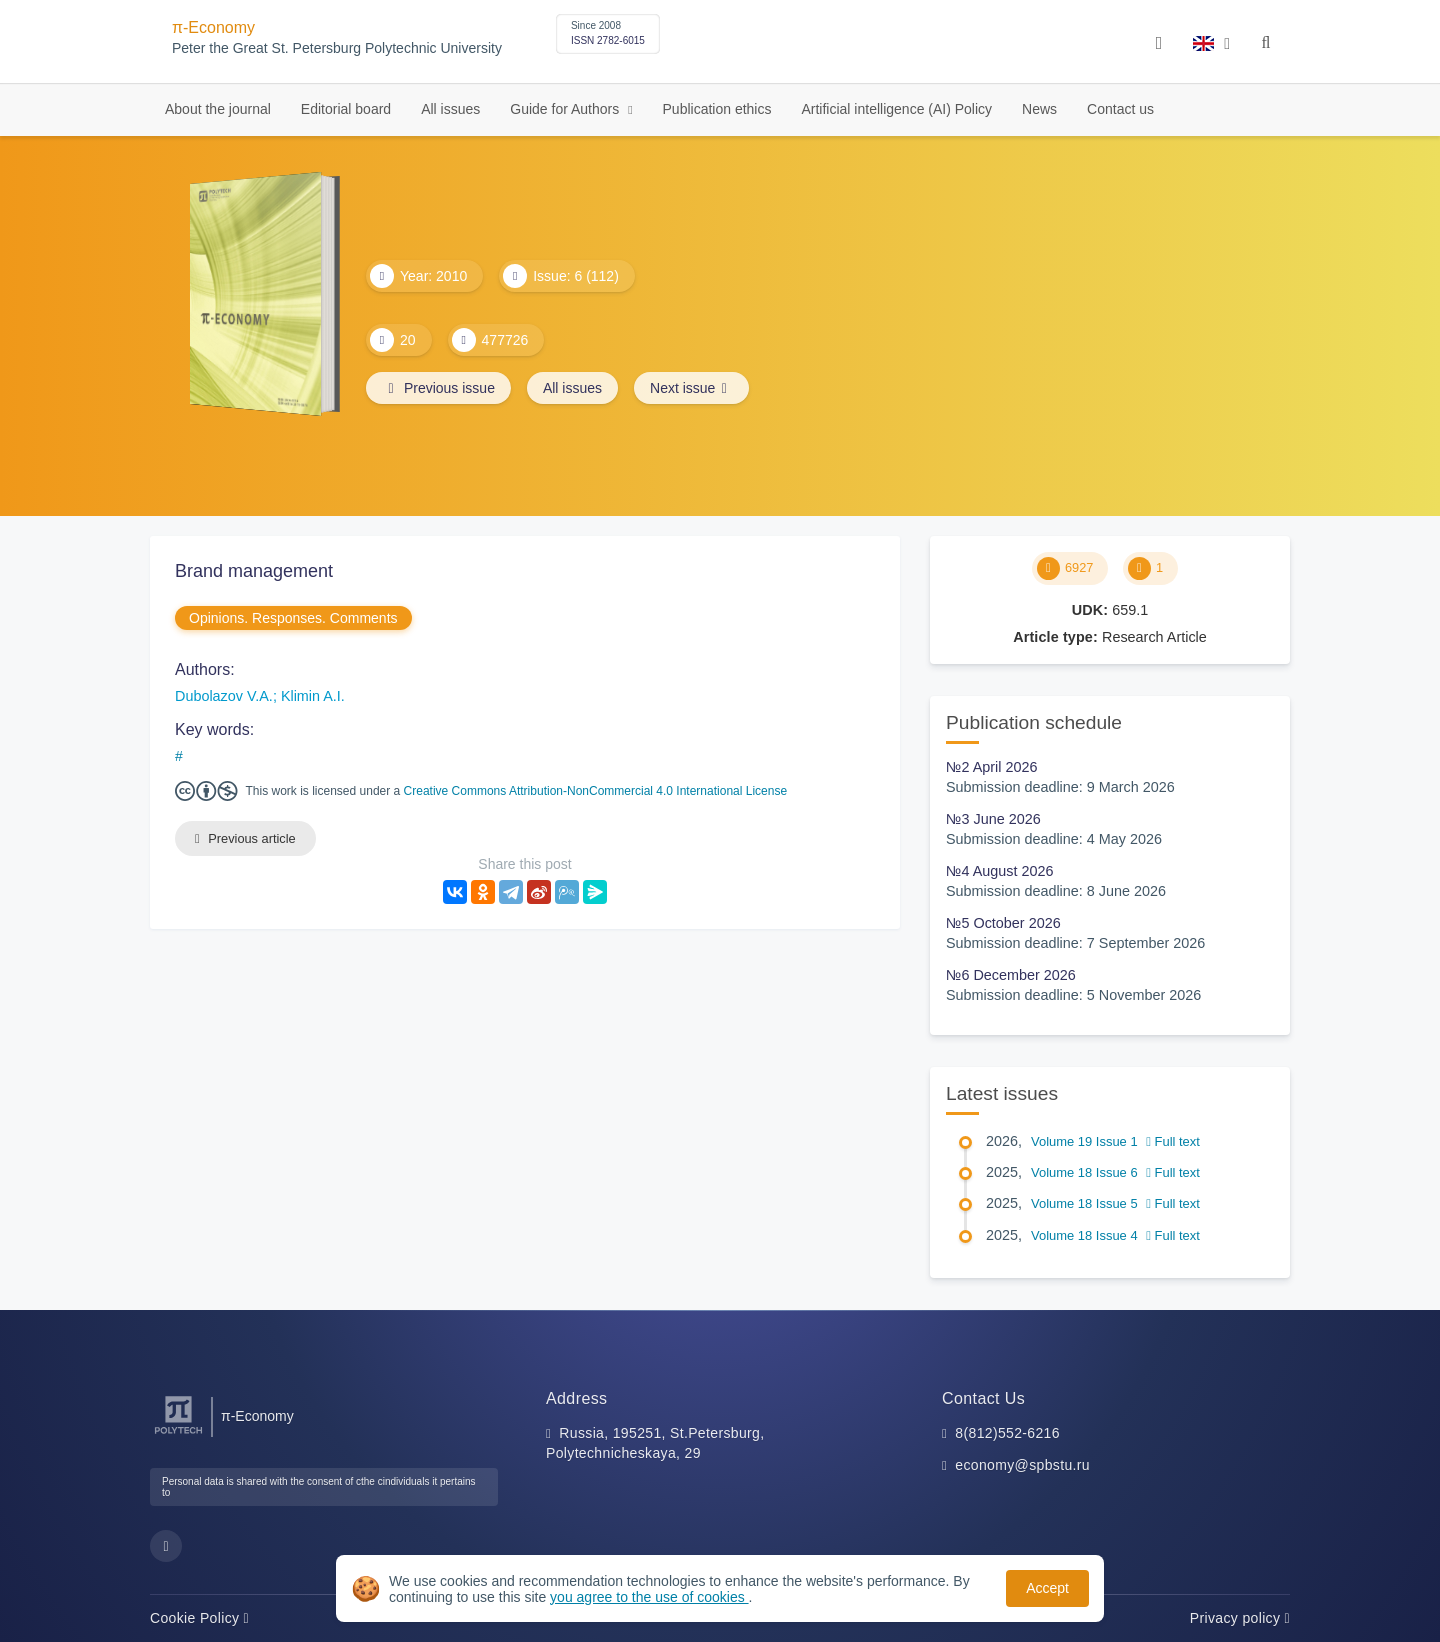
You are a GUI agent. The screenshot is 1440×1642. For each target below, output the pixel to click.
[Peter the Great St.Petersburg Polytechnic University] (178, 1434)
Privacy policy (1240, 1618)
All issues (450, 109)
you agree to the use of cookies (649, 1597)
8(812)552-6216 (1007, 1433)
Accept (1047, 1588)
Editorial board (346, 109)
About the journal (218, 109)
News (1039, 109)
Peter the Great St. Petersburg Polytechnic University (337, 48)
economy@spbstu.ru (1022, 1465)
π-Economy (213, 27)
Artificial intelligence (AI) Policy (896, 109)
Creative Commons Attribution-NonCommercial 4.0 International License (596, 791)
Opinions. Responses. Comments (293, 618)
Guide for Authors (566, 109)
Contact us (1120, 109)
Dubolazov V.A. (224, 696)
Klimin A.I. (313, 696)
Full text (1173, 1141)
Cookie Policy (199, 1618)
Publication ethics (717, 109)
